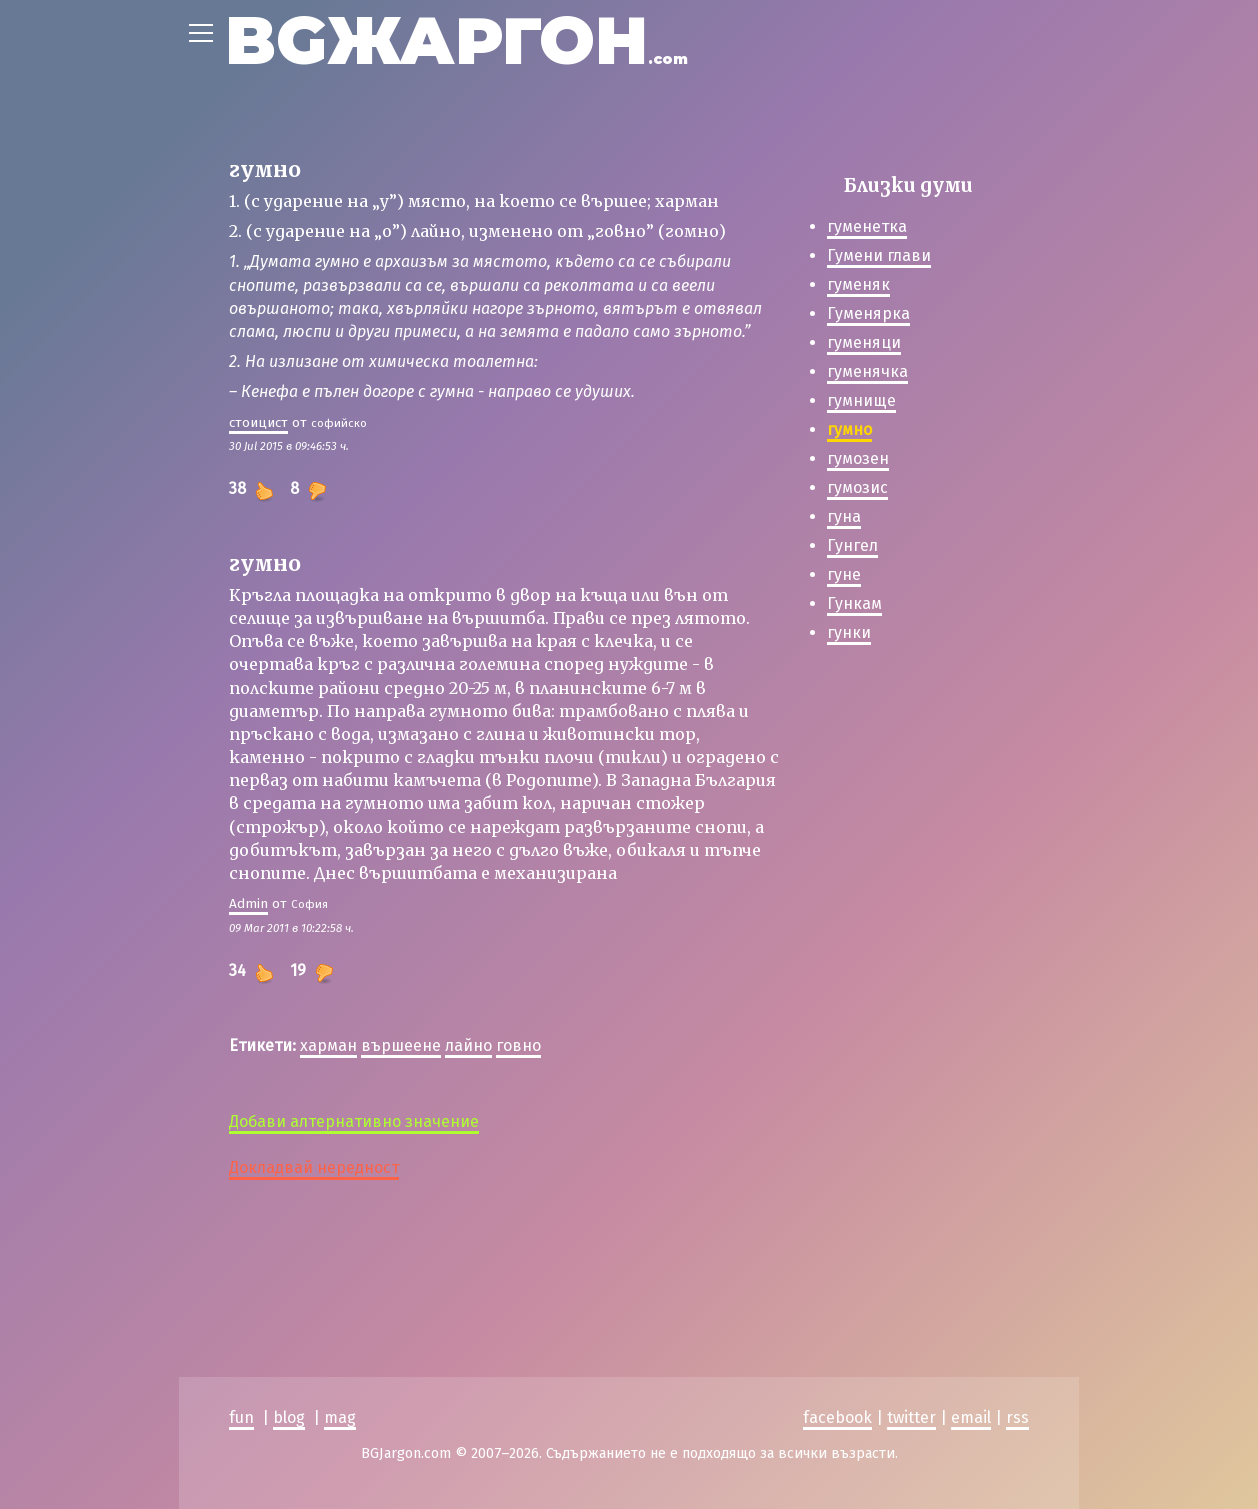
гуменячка (867, 371)
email (971, 1417)
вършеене (401, 1045)
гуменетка (867, 226)
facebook (837, 1417)
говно (518, 1045)
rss (1017, 1417)
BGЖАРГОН (456, 40)
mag (340, 1417)
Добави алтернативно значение (354, 1121)
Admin (248, 903)
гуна (844, 516)
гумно (849, 429)
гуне (844, 574)
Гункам (854, 603)
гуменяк (858, 284)
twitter (911, 1417)
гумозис (857, 487)
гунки (849, 632)
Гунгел (852, 545)
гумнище (861, 400)
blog (289, 1417)
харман (328, 1045)
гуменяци (864, 342)
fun (241, 1417)
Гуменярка (868, 313)
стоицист (258, 422)
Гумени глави (879, 255)
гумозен (858, 458)
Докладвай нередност (314, 1167)
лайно (468, 1045)
